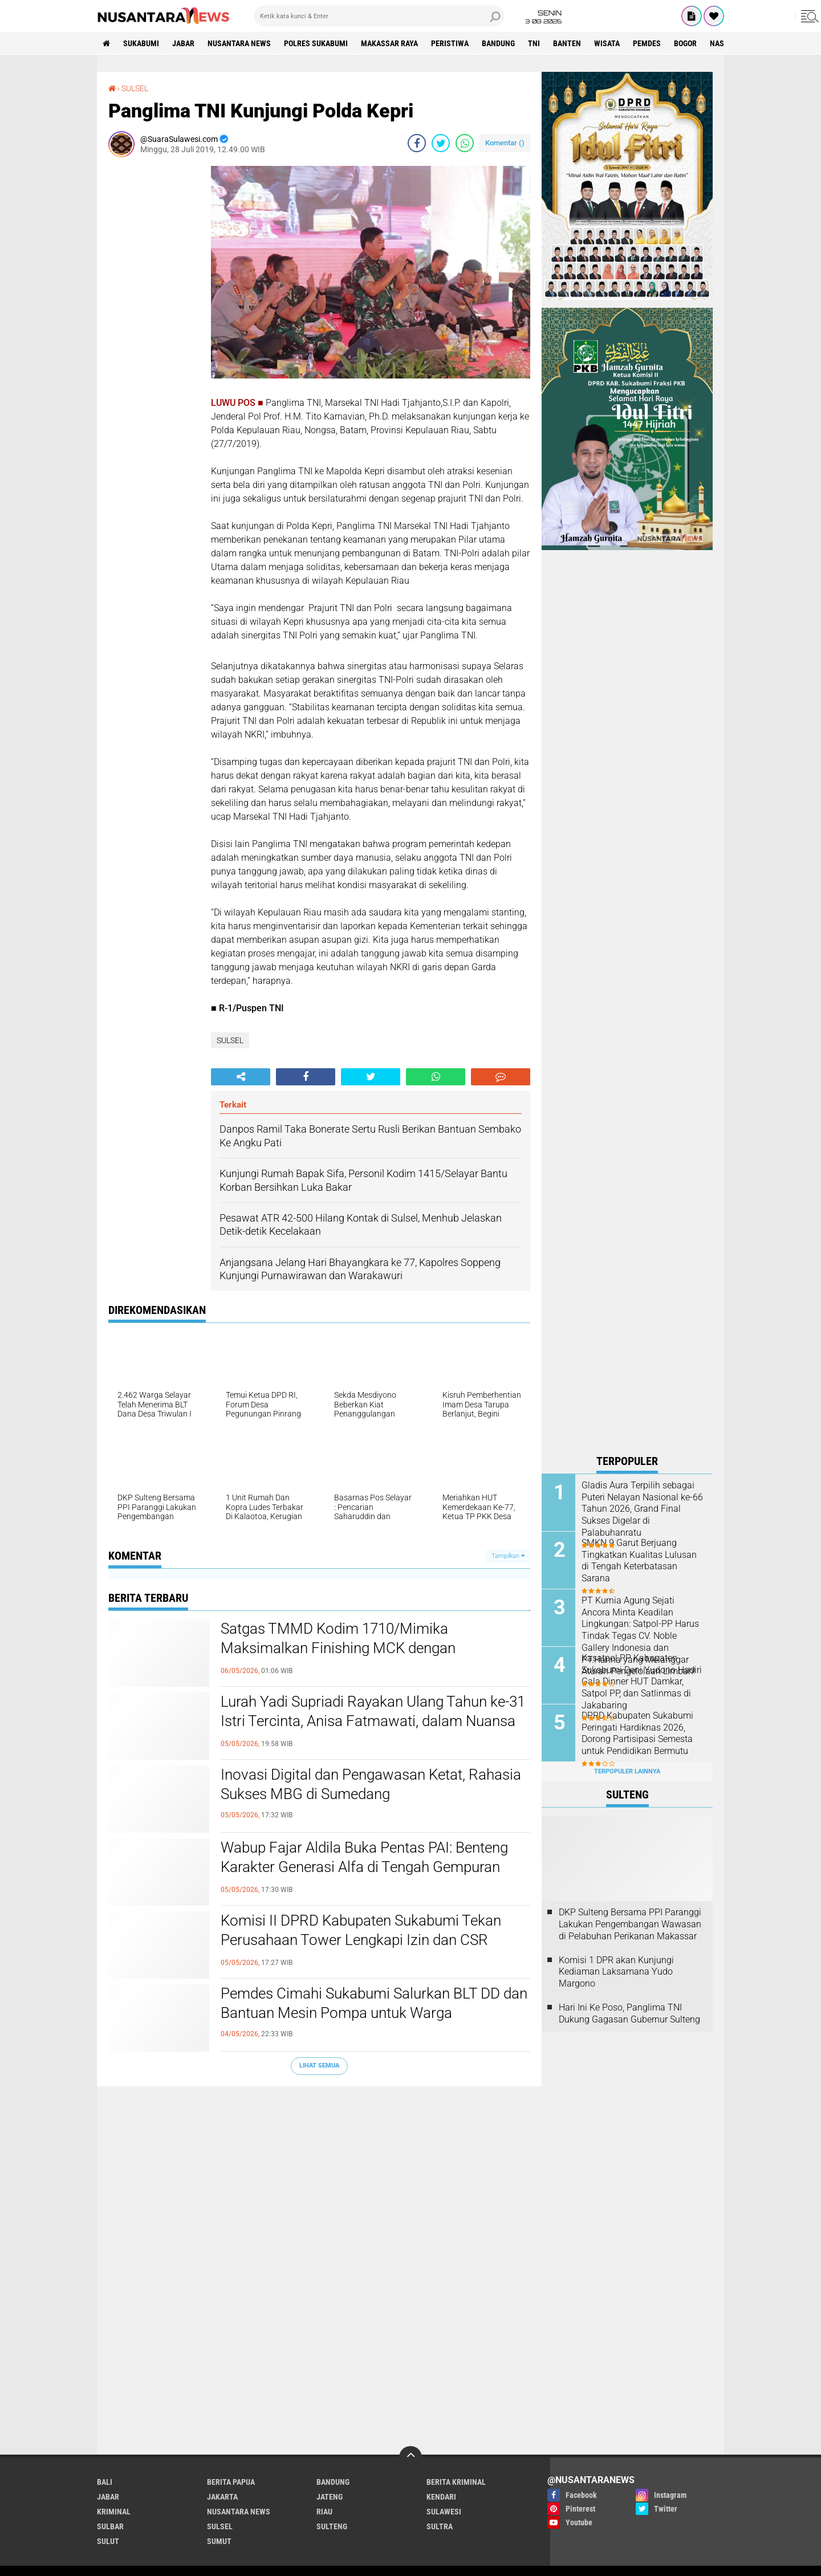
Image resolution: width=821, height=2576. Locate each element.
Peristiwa (450, 43)
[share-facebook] (417, 143)
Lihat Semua (319, 2065)
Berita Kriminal (456, 2482)
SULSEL (134, 88)
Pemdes (647, 43)
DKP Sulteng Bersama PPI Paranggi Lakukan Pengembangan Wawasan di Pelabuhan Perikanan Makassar (630, 1924)
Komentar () (505, 143)
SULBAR (110, 2526)
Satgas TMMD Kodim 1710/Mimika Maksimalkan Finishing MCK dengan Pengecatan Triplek (338, 1648)
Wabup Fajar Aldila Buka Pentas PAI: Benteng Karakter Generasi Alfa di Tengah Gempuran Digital (364, 1867)
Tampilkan (508, 1556)
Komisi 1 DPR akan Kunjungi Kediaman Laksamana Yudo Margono (616, 1972)
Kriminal (114, 2511)
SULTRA (439, 2526)
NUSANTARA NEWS (239, 43)
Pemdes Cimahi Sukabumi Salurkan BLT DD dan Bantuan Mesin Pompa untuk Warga (374, 2003)
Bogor (685, 43)
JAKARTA (222, 2496)
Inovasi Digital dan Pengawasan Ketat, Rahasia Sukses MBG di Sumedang (371, 1784)
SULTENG (331, 2526)
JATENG (329, 2496)
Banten (567, 43)
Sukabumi (141, 43)
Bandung (498, 43)
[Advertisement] (154, 337)
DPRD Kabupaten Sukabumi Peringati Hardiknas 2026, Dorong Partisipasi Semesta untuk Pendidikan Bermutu (637, 1733)
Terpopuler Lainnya (627, 1771)
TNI (534, 43)
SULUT (108, 2541)
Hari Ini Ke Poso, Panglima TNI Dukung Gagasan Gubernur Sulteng (629, 2013)
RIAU (324, 2511)
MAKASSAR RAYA (389, 43)
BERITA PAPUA (231, 2482)
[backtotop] (410, 2457)
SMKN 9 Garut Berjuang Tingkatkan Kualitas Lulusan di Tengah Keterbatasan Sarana (639, 1560)
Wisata (607, 43)
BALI (104, 2482)
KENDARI (441, 2496)
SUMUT (219, 2541)
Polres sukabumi (316, 43)
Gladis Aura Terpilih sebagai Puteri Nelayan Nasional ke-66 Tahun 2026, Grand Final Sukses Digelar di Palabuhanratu (642, 1509)
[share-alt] (240, 1076)
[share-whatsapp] (465, 143)
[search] (379, 16)
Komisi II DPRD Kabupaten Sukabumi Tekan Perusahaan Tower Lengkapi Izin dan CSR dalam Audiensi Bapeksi (361, 1940)
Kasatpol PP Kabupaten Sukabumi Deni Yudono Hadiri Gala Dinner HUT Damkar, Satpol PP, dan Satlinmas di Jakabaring (642, 1682)
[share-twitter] (441, 143)
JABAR (183, 43)
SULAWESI (443, 2511)
